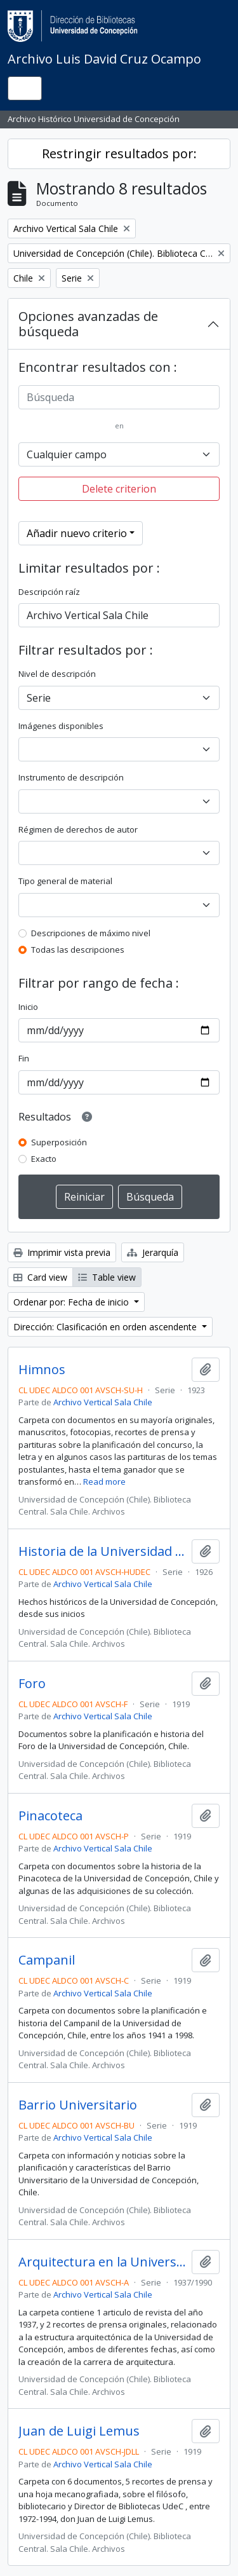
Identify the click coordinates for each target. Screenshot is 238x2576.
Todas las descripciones (77, 949)
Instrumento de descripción (71, 777)
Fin (23, 1058)
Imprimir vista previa (61, 1252)
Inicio (28, 1006)
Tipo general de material (65, 881)
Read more (104, 1481)
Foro (32, 1683)
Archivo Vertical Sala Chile (102, 1402)
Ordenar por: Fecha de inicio (72, 1302)
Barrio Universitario (77, 2105)
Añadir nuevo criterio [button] (77, 533)
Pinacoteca (50, 1815)
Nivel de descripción (57, 673)
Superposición (59, 1142)
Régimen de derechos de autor (78, 829)
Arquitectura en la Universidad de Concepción (102, 2262)
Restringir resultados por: (119, 153)
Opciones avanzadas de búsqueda (88, 324)
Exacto (43, 1158)
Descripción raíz (49, 591)
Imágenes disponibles (60, 726)
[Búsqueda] (119, 397)
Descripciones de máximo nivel (90, 933)
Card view (40, 1277)
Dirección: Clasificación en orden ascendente (106, 1327)
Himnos (41, 1369)
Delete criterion (119, 489)
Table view (107, 1277)
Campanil (46, 1960)
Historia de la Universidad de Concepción (102, 1551)
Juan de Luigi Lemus (79, 2431)
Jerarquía (152, 1252)
